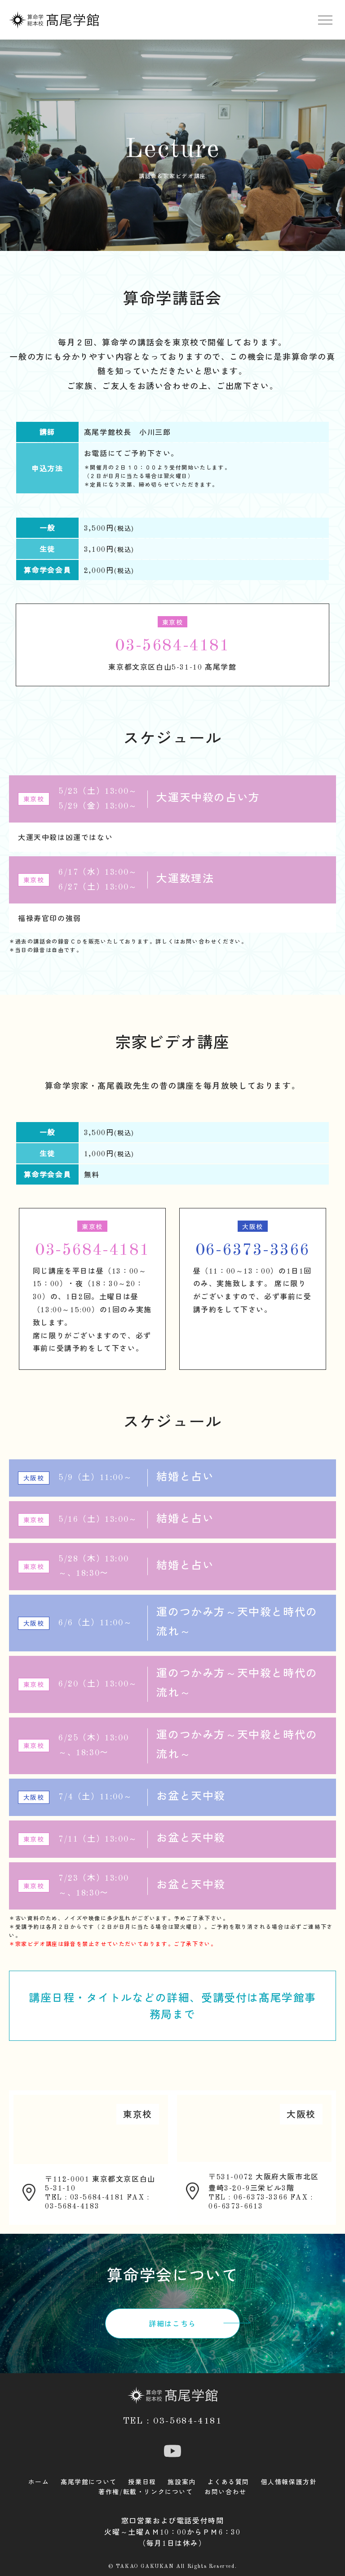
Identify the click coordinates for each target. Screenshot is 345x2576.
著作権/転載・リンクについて (145, 2492)
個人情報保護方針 (289, 2482)
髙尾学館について (89, 2482)
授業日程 (142, 2482)
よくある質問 (228, 2482)
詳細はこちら (172, 2324)
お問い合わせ (225, 2492)
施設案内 (181, 2482)
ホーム (38, 2482)
